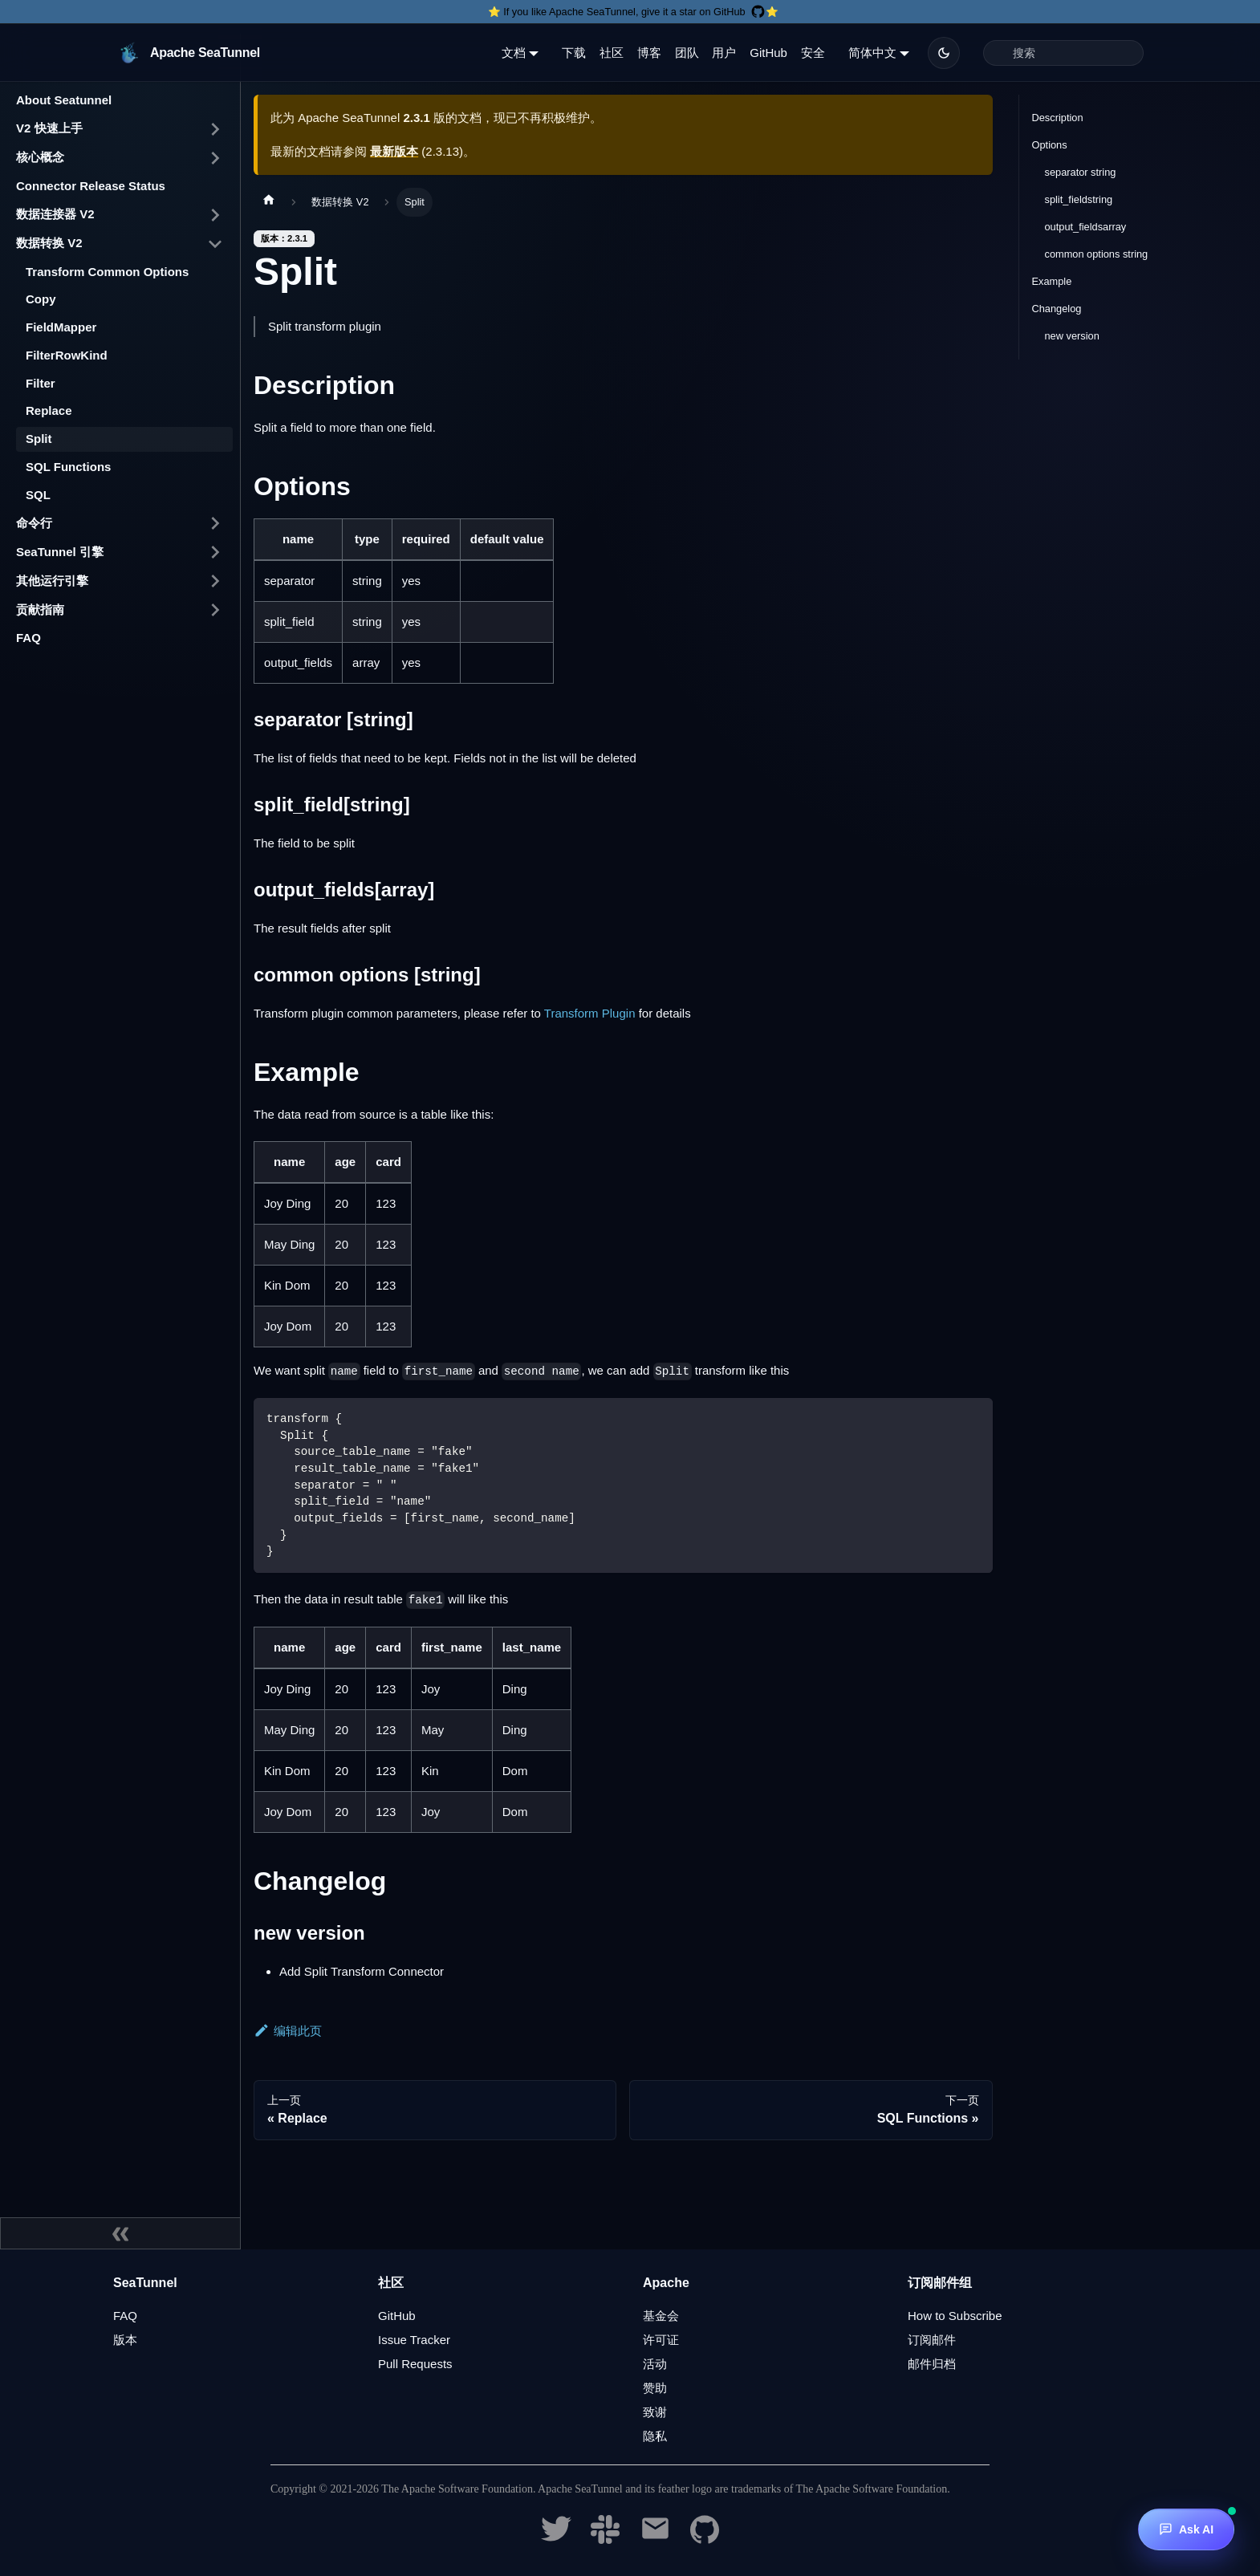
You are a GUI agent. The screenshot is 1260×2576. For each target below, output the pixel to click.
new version (1072, 336)
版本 (125, 2339)
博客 (649, 52)
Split (39, 438)
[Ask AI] (1186, 2529)
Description (1057, 118)
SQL (38, 495)
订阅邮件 (932, 2339)
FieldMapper (61, 327)
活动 (655, 2364)
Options (1049, 145)
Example (1052, 281)
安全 (813, 52)
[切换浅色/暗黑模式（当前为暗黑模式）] (944, 53)
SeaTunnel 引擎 (60, 552)
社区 (612, 52)
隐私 (655, 2436)
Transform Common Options (107, 271)
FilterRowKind (67, 355)
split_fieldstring (1079, 199)
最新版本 (394, 151)
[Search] (1063, 53)
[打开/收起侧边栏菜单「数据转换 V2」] (215, 244)
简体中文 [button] (872, 52)
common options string (1096, 254)
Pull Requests (415, 2364)
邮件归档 (932, 2364)
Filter (40, 383)
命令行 (34, 523)
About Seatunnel (64, 100)
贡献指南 (40, 609)
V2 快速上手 (49, 128)
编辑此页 (288, 2031)
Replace (49, 410)
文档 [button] (514, 52)
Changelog (1057, 309)
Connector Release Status (90, 186)
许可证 (661, 2339)
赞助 (655, 2388)
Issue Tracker (414, 2339)
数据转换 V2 (49, 243)
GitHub (768, 52)
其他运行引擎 (52, 580)
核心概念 (40, 157)
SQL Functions (68, 466)
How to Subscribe (955, 2315)
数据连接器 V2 (55, 214)
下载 (574, 52)
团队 (687, 52)
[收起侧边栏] (120, 2233)
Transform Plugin (590, 1013)
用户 (724, 52)
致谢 (655, 2412)
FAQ (28, 637)
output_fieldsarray (1086, 227)
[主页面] (269, 202)
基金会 (661, 2315)
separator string (1080, 172)
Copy (41, 299)
